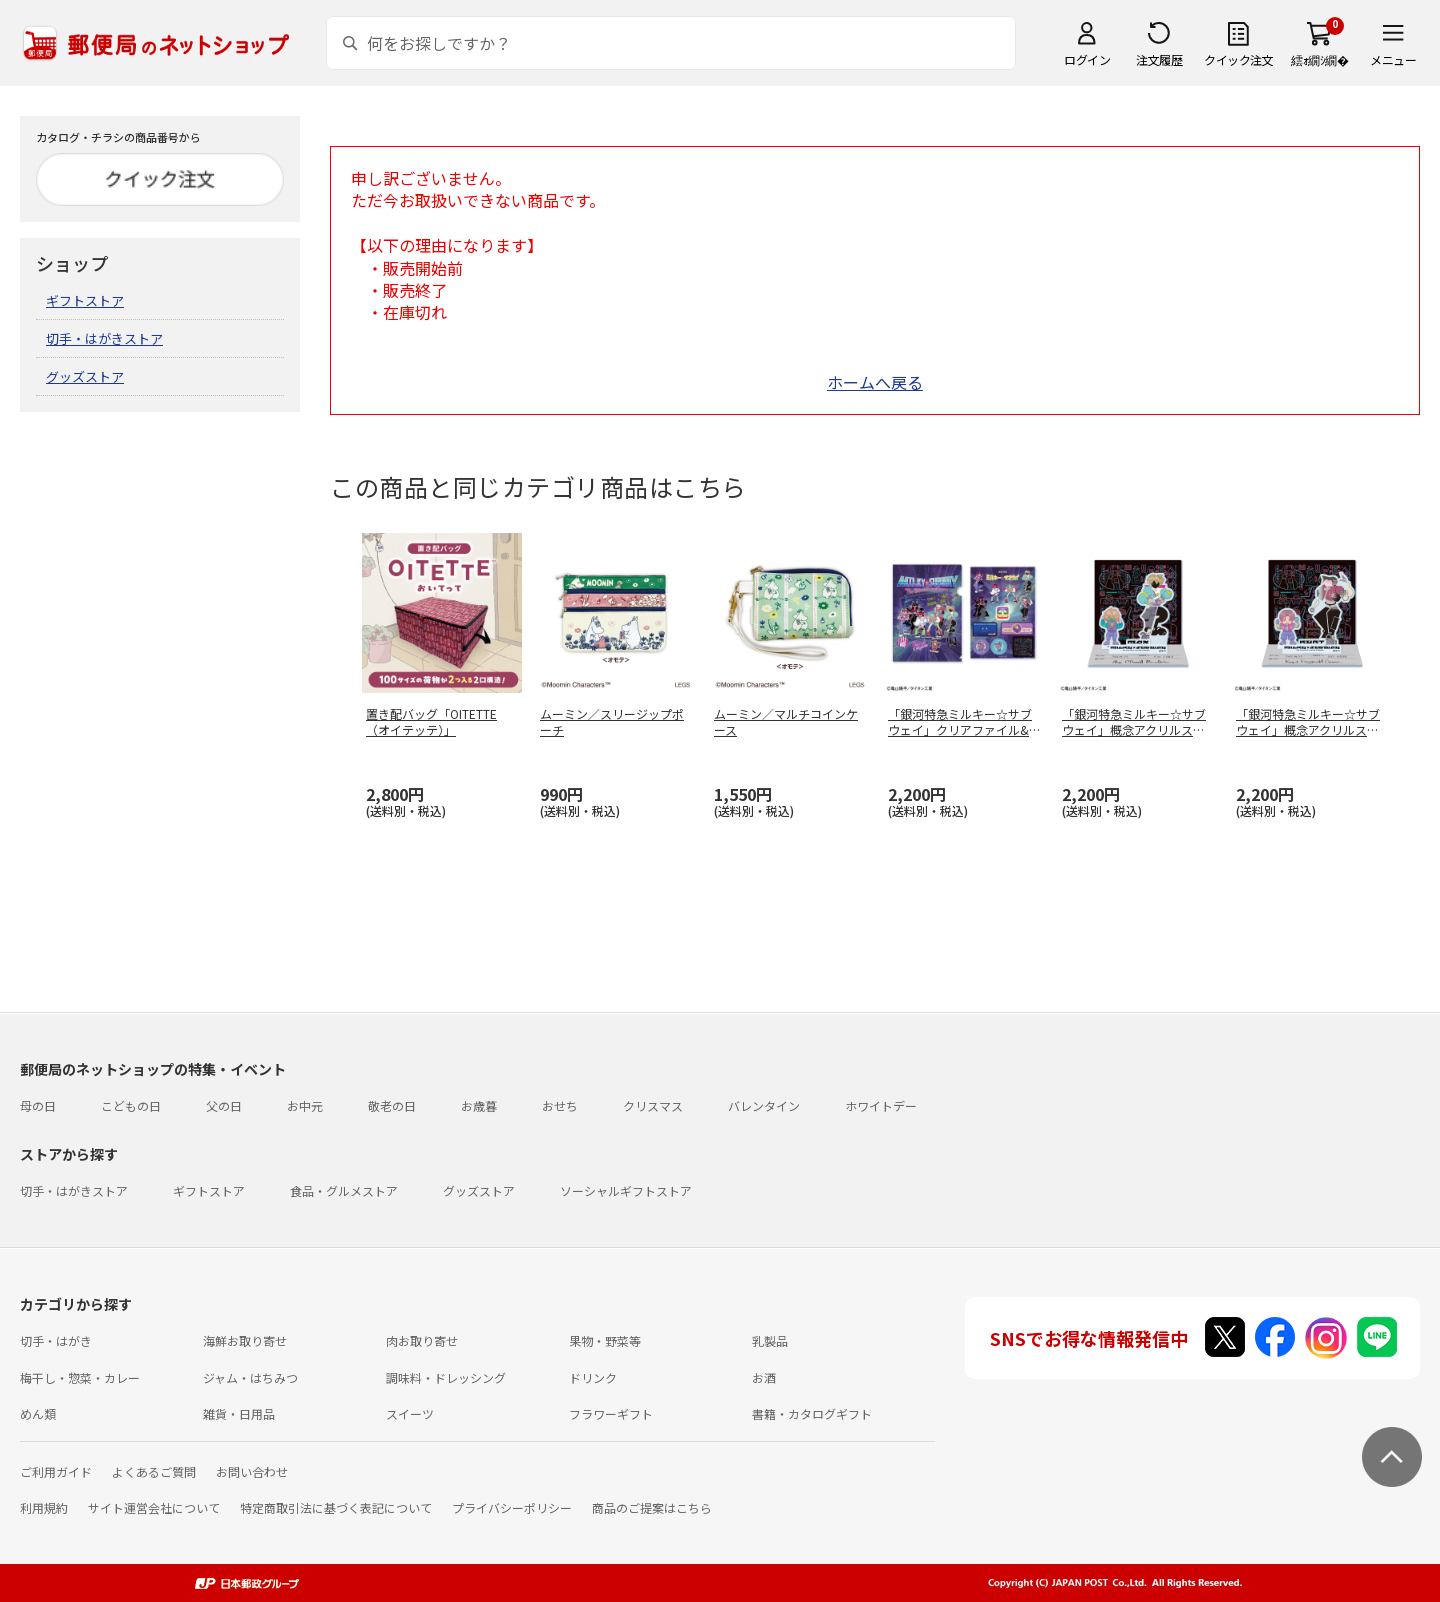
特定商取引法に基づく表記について (336, 1507)
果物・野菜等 (605, 1340)
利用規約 (44, 1507)
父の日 (224, 1105)
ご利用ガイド (56, 1471)
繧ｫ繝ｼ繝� (1319, 59)
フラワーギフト (611, 1413)
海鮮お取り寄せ (245, 1340)
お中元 (305, 1105)
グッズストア (85, 376)
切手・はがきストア (104, 338)
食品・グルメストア (344, 1190)
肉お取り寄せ (422, 1340)
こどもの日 (131, 1105)
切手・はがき (56, 1340)
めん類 (38, 1413)
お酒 (764, 1377)
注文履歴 (1159, 59)
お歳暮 (479, 1105)
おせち (560, 1105)
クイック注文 (1238, 59)
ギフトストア (85, 300)
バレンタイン (764, 1105)
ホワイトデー (881, 1105)
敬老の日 (392, 1105)
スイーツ (410, 1413)
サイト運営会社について (154, 1507)
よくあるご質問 (154, 1471)
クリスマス (653, 1105)
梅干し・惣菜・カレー (80, 1377)
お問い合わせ (252, 1471)
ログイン (1087, 59)
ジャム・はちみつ (250, 1377)
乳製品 (770, 1340)
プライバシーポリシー (512, 1507)
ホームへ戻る (875, 382)
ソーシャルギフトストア (626, 1190)
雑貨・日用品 (239, 1413)
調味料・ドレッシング (446, 1377)
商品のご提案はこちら (652, 1507)
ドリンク (593, 1377)
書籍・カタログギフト (812, 1413)
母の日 (38, 1105)
